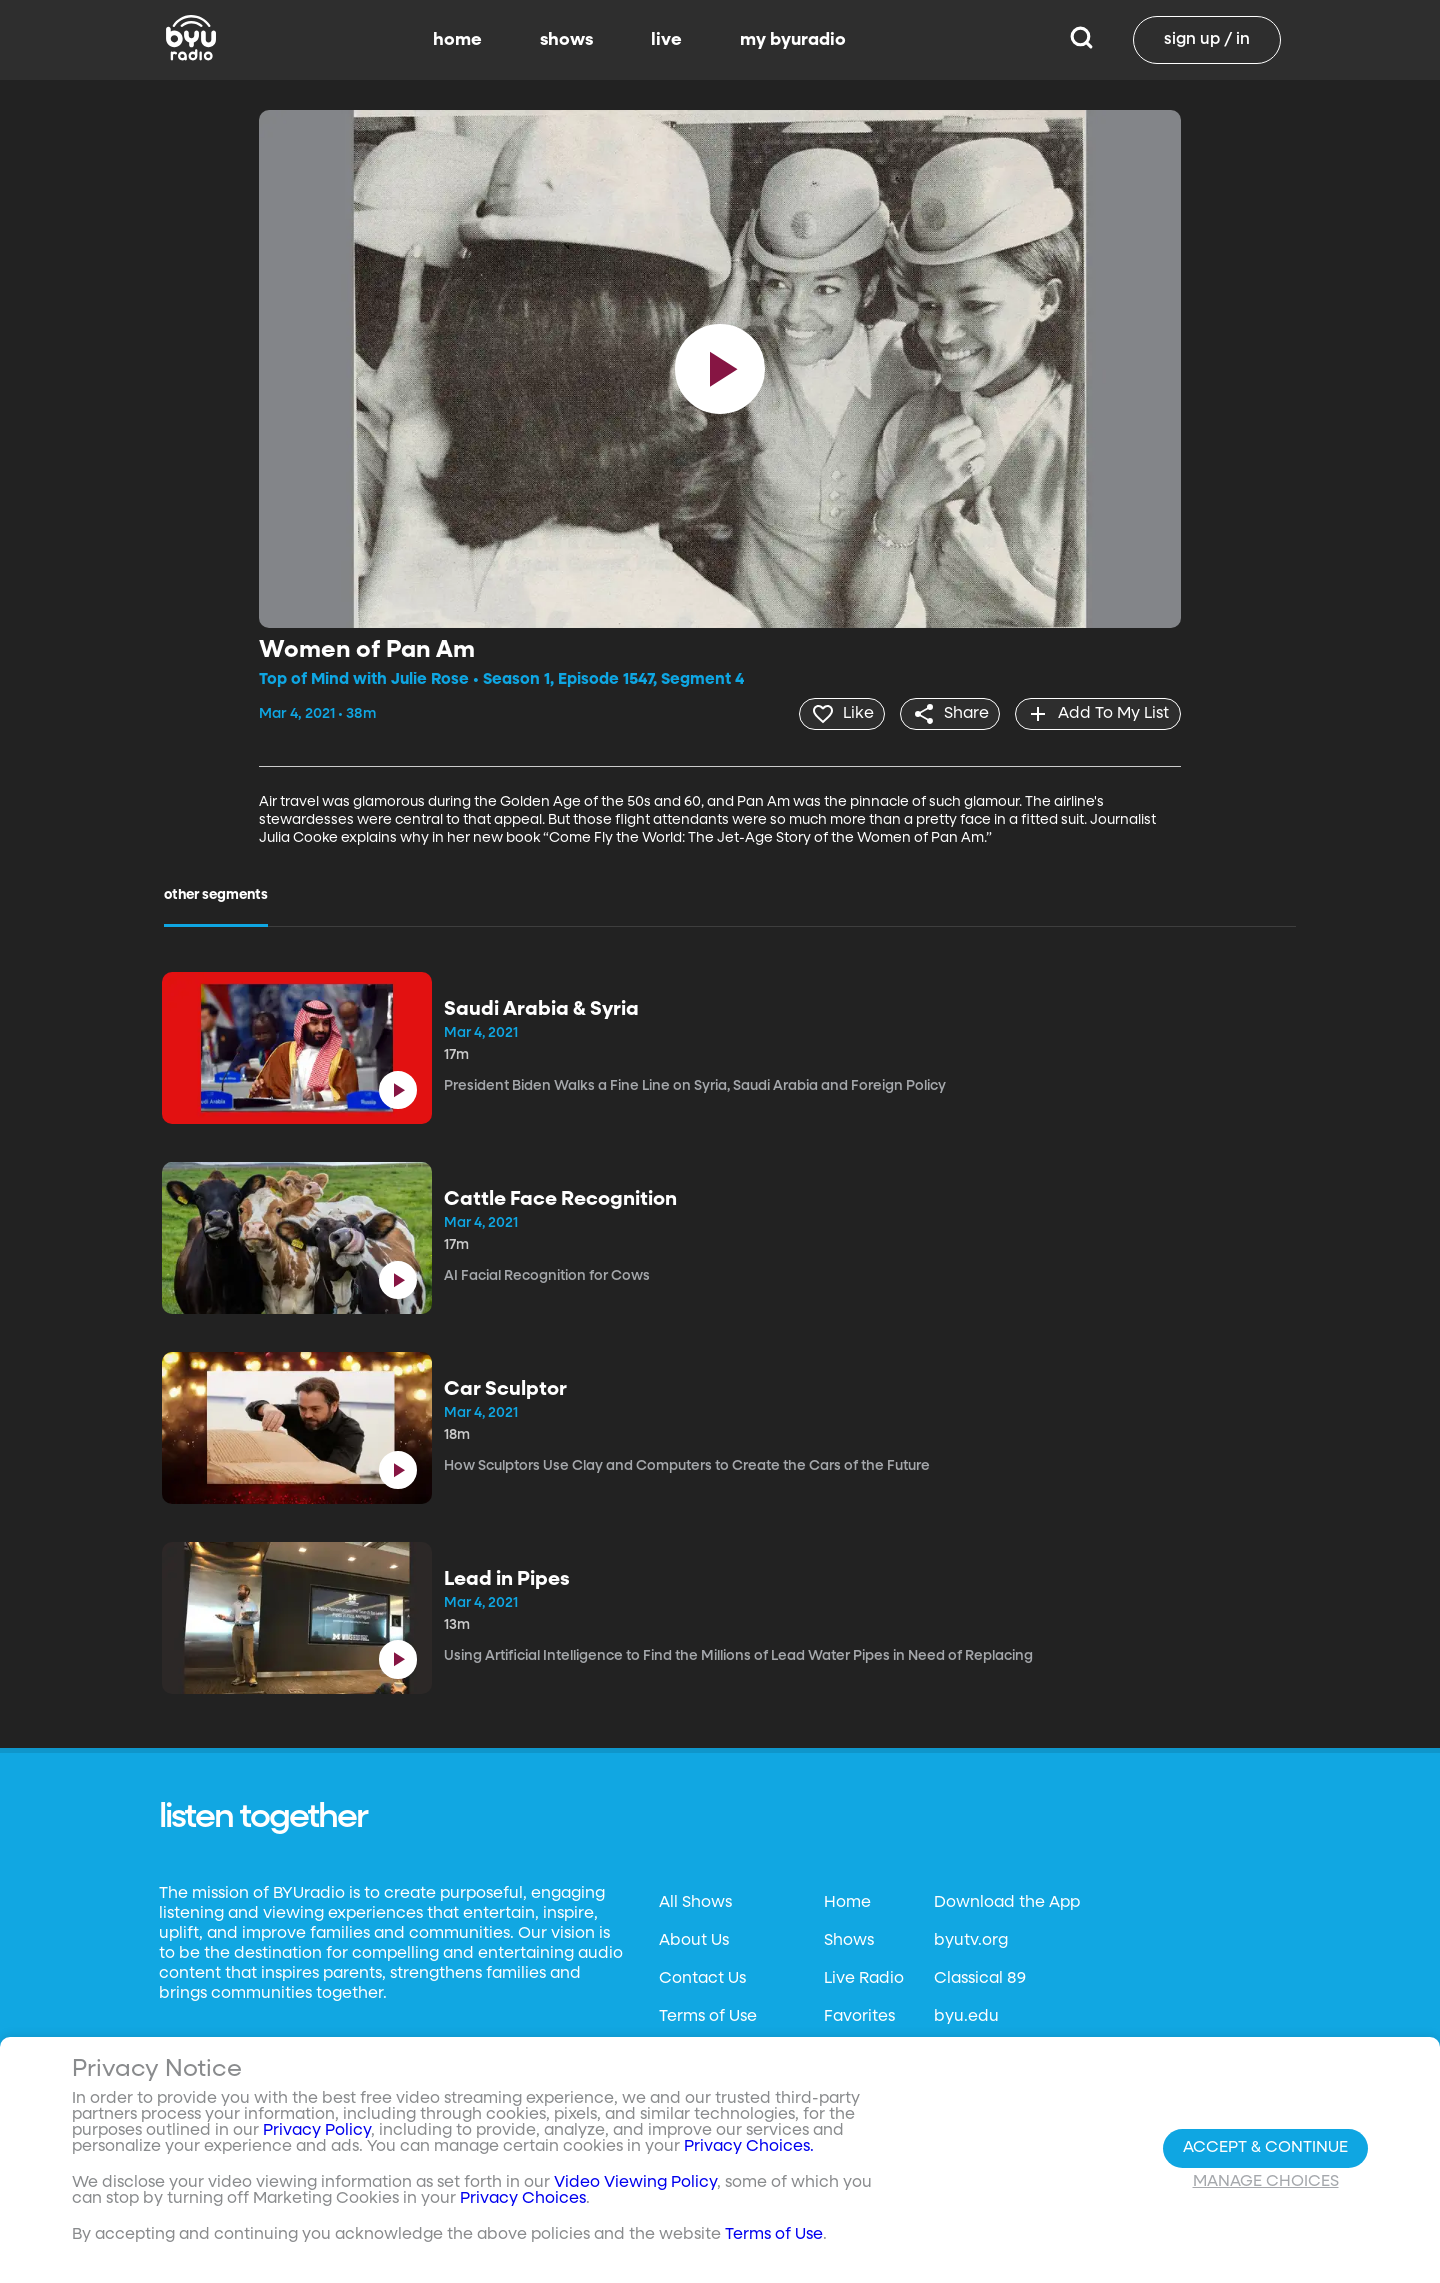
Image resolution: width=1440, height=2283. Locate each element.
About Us (694, 1940)
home (457, 40)
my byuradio (793, 40)
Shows (849, 1940)
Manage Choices (1266, 2182)
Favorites (859, 2016)
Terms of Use (708, 2016)
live (666, 40)
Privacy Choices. (749, 2147)
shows (566, 40)
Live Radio (864, 1978)
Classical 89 (980, 1978)
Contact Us (702, 1978)
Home (847, 1902)
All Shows (695, 1902)
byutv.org (971, 1940)
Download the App (1007, 1902)
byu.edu (966, 2016)
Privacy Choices (523, 2199)
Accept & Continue (1265, 2148)
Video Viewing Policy (635, 2183)
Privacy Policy (317, 2131)
